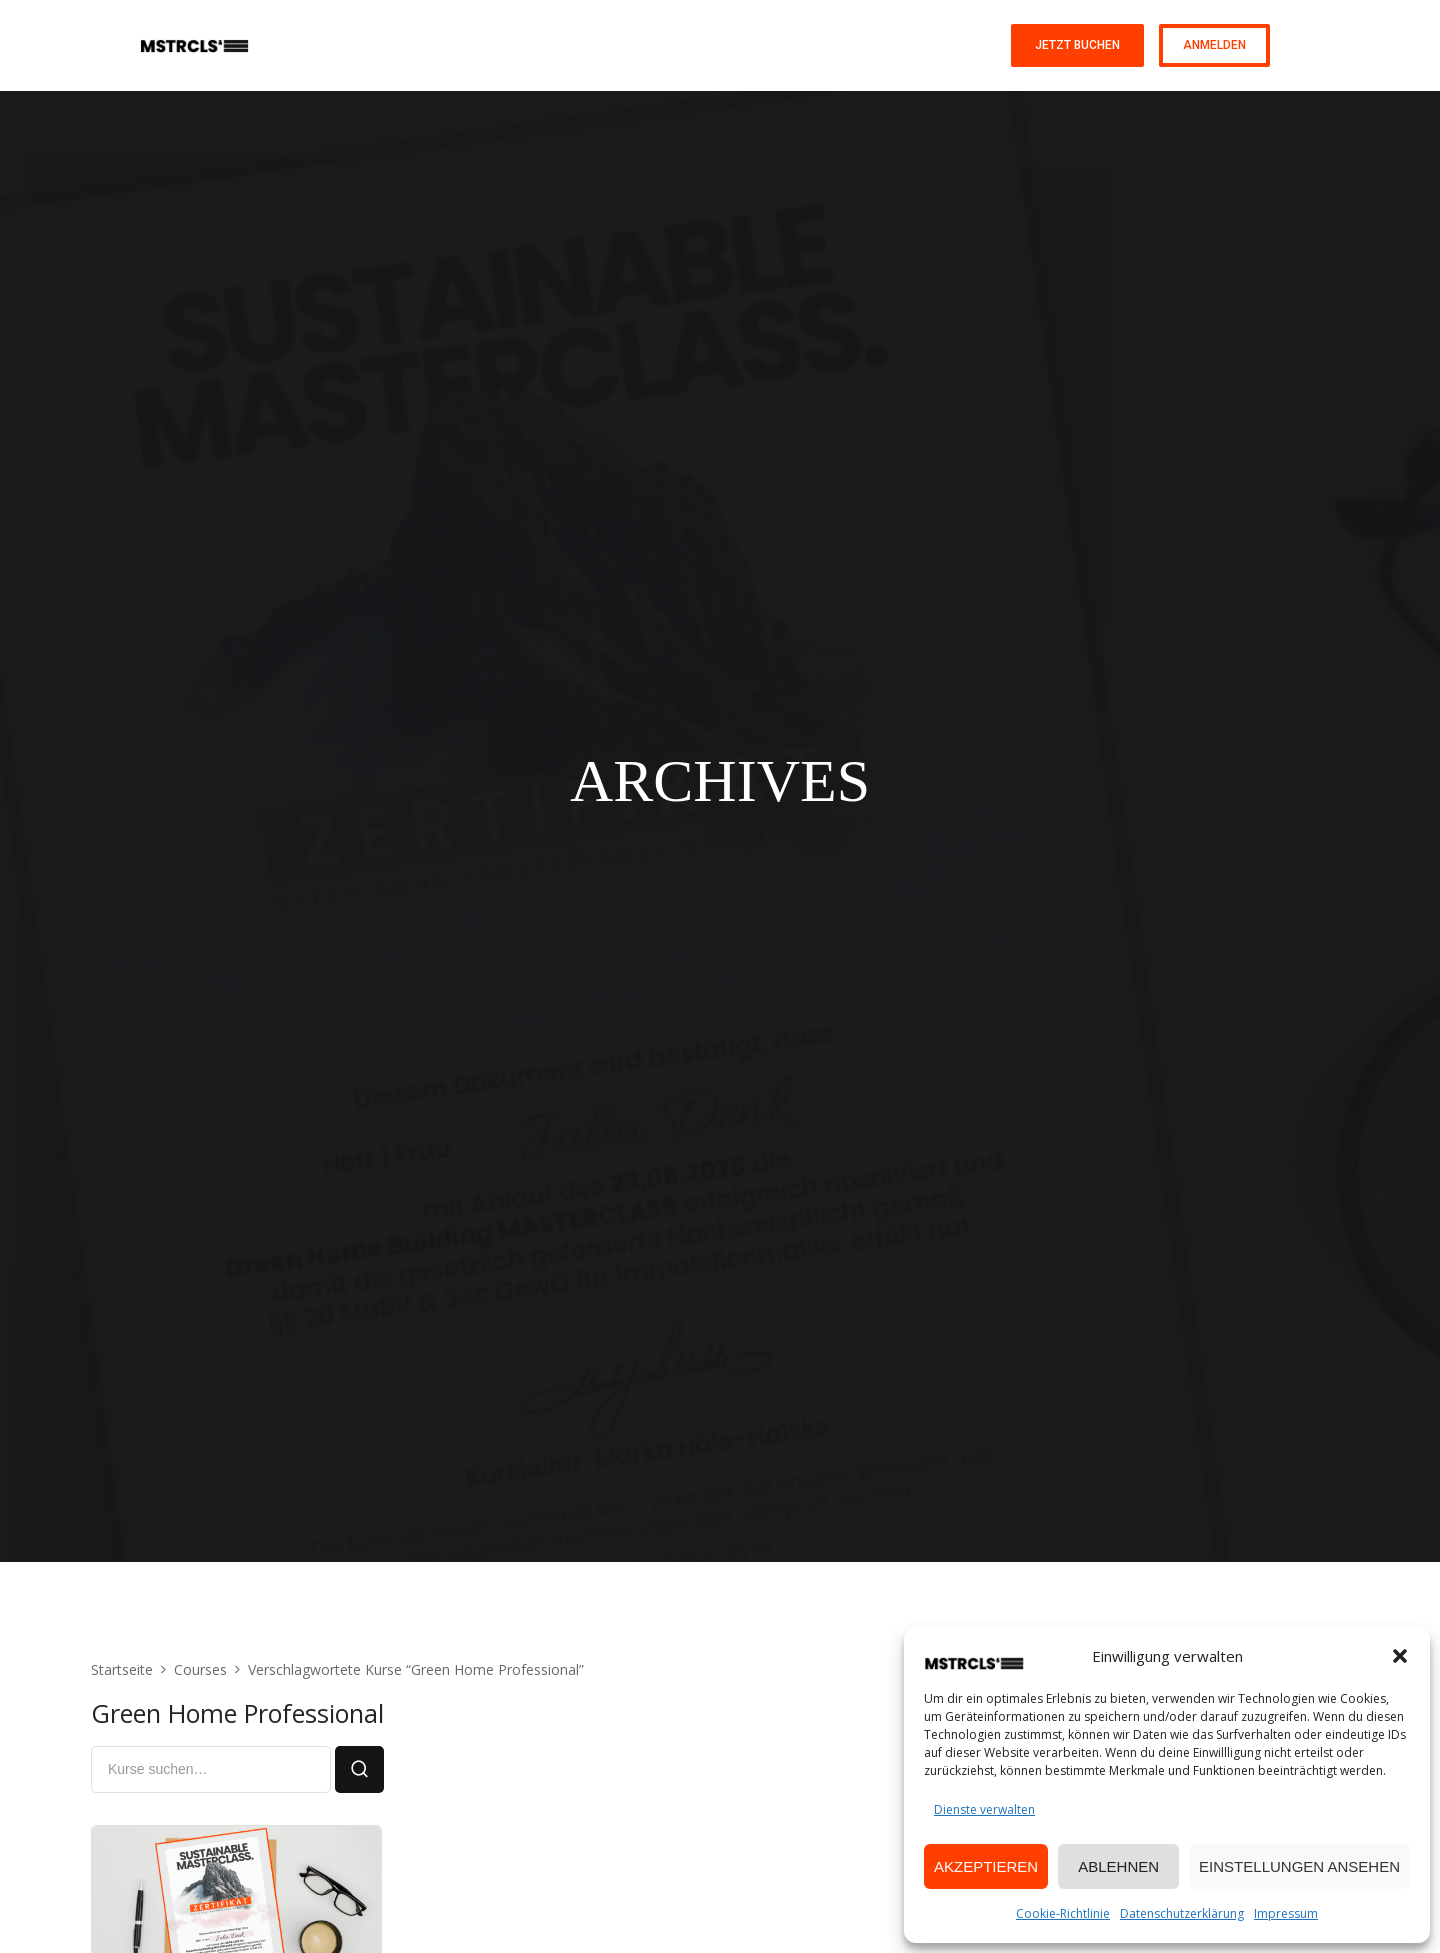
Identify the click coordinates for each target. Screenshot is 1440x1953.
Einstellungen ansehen (1299, 1866)
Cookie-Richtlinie (1063, 1913)
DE (1292, 45)
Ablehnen (1118, 1866)
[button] (1400, 1656)
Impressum (1286, 1913)
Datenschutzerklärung (1182, 1913)
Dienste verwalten (984, 1809)
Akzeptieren (986, 1866)
